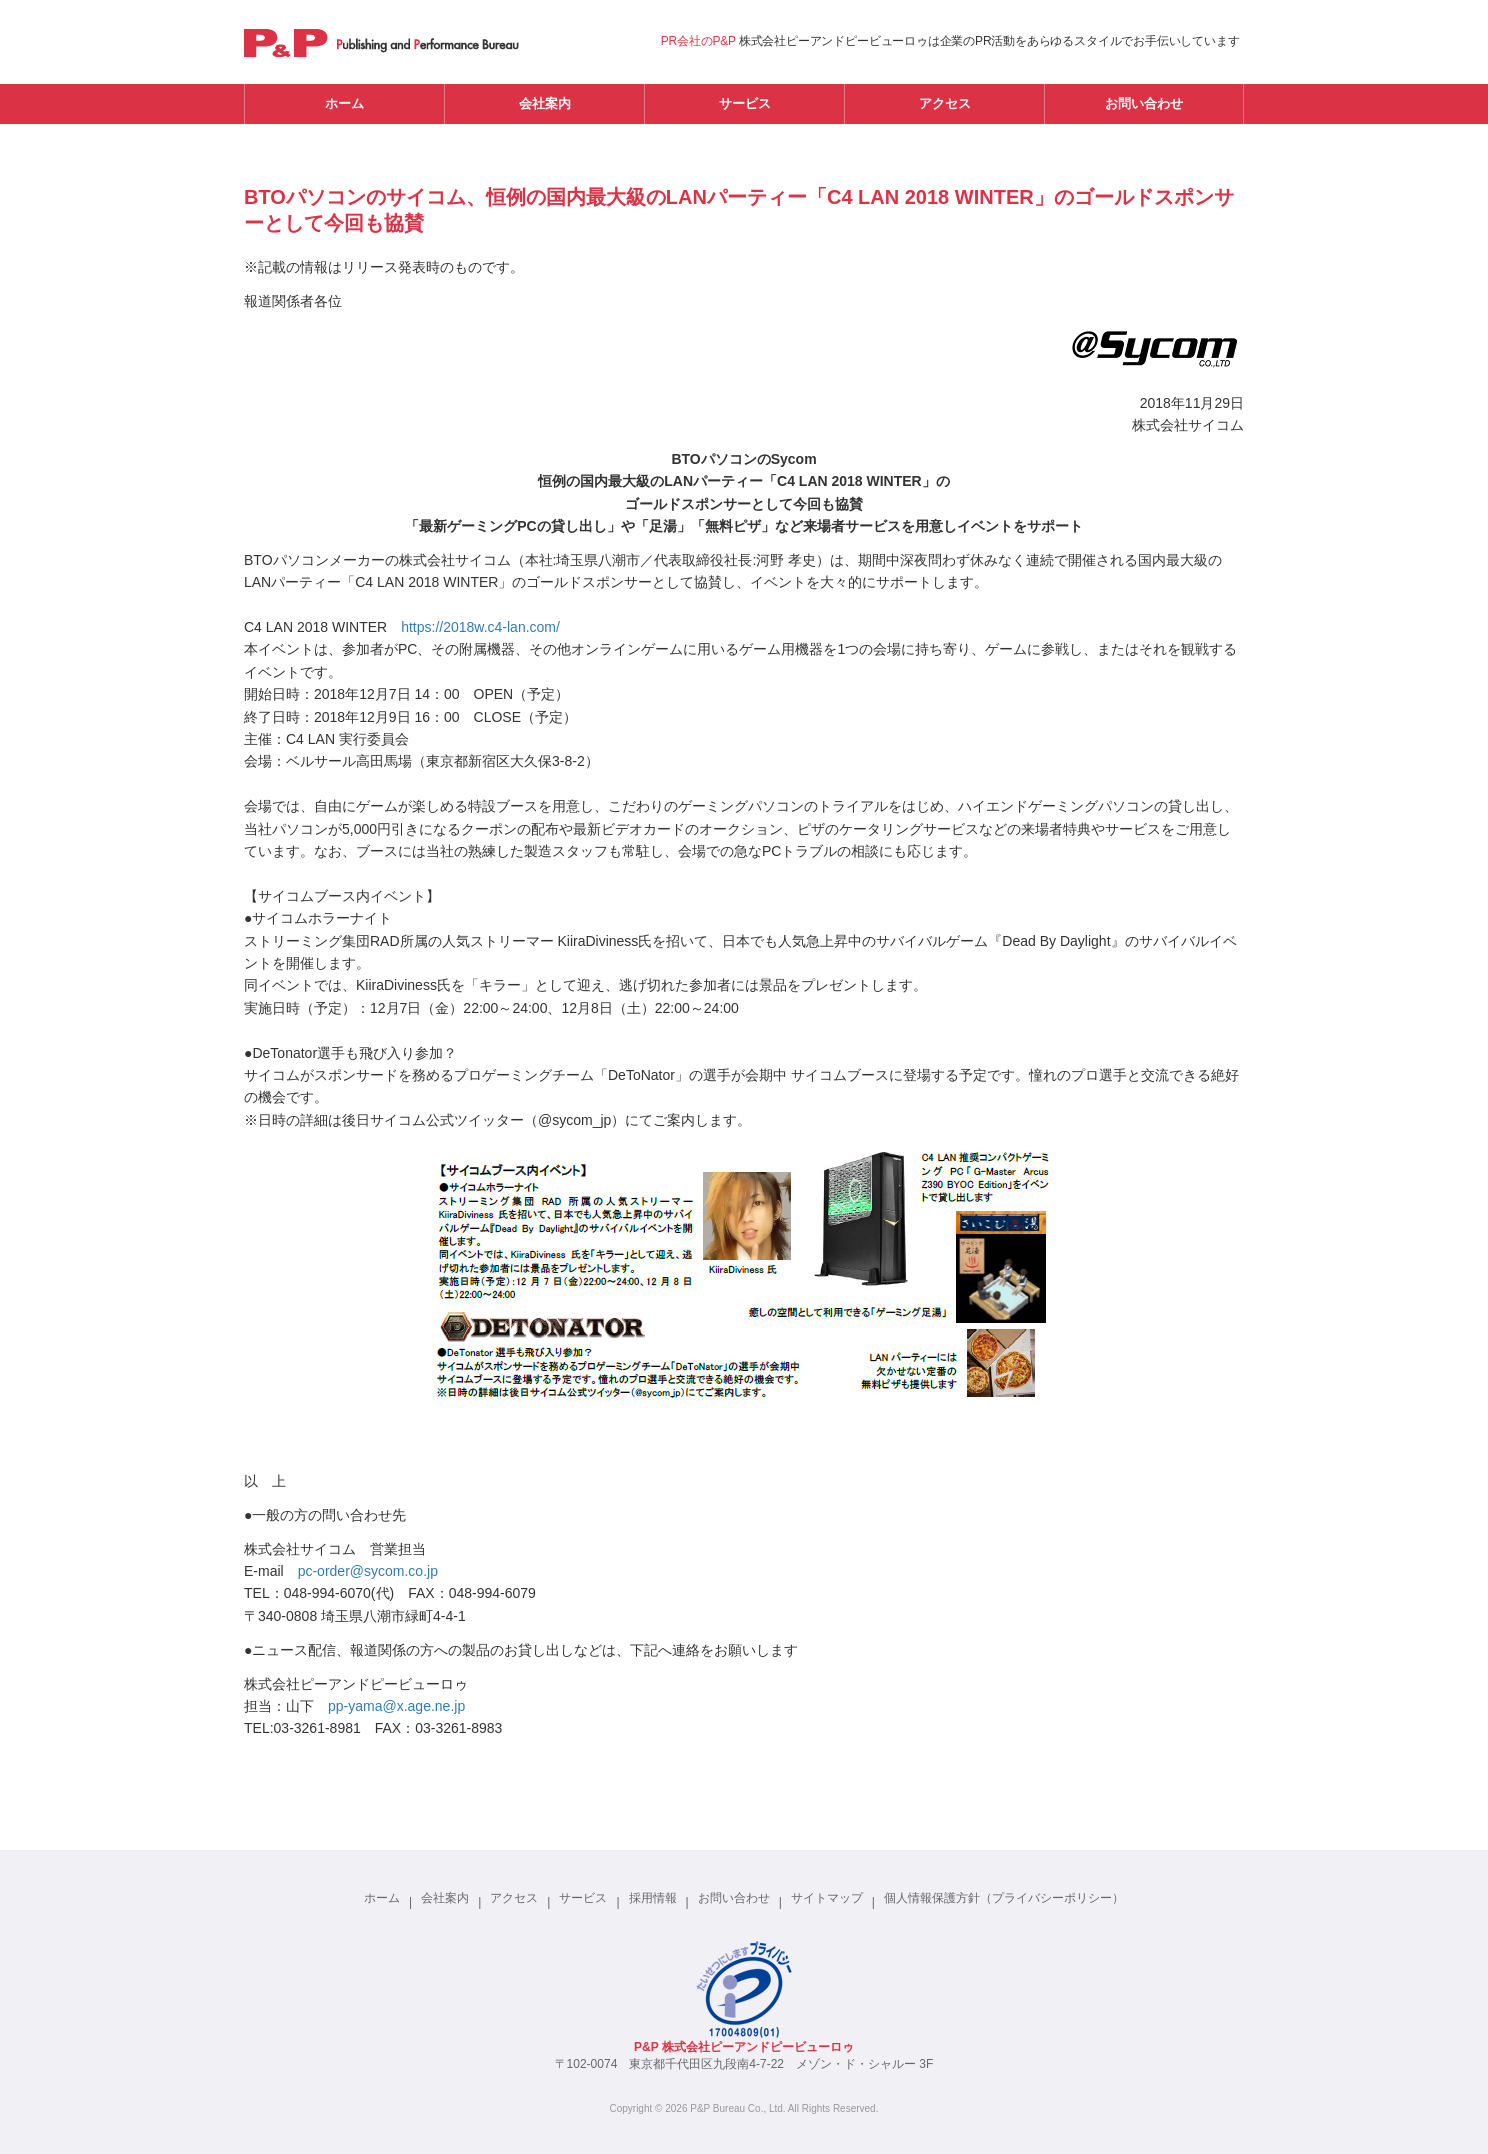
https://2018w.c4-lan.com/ (480, 627)
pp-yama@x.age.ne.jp (396, 1706)
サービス (745, 103)
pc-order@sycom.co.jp (368, 1571)
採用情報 (653, 1898)
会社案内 (545, 103)
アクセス (945, 103)
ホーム (344, 103)
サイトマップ (827, 1898)
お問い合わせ (1144, 103)
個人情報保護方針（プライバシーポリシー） (1004, 1898)
